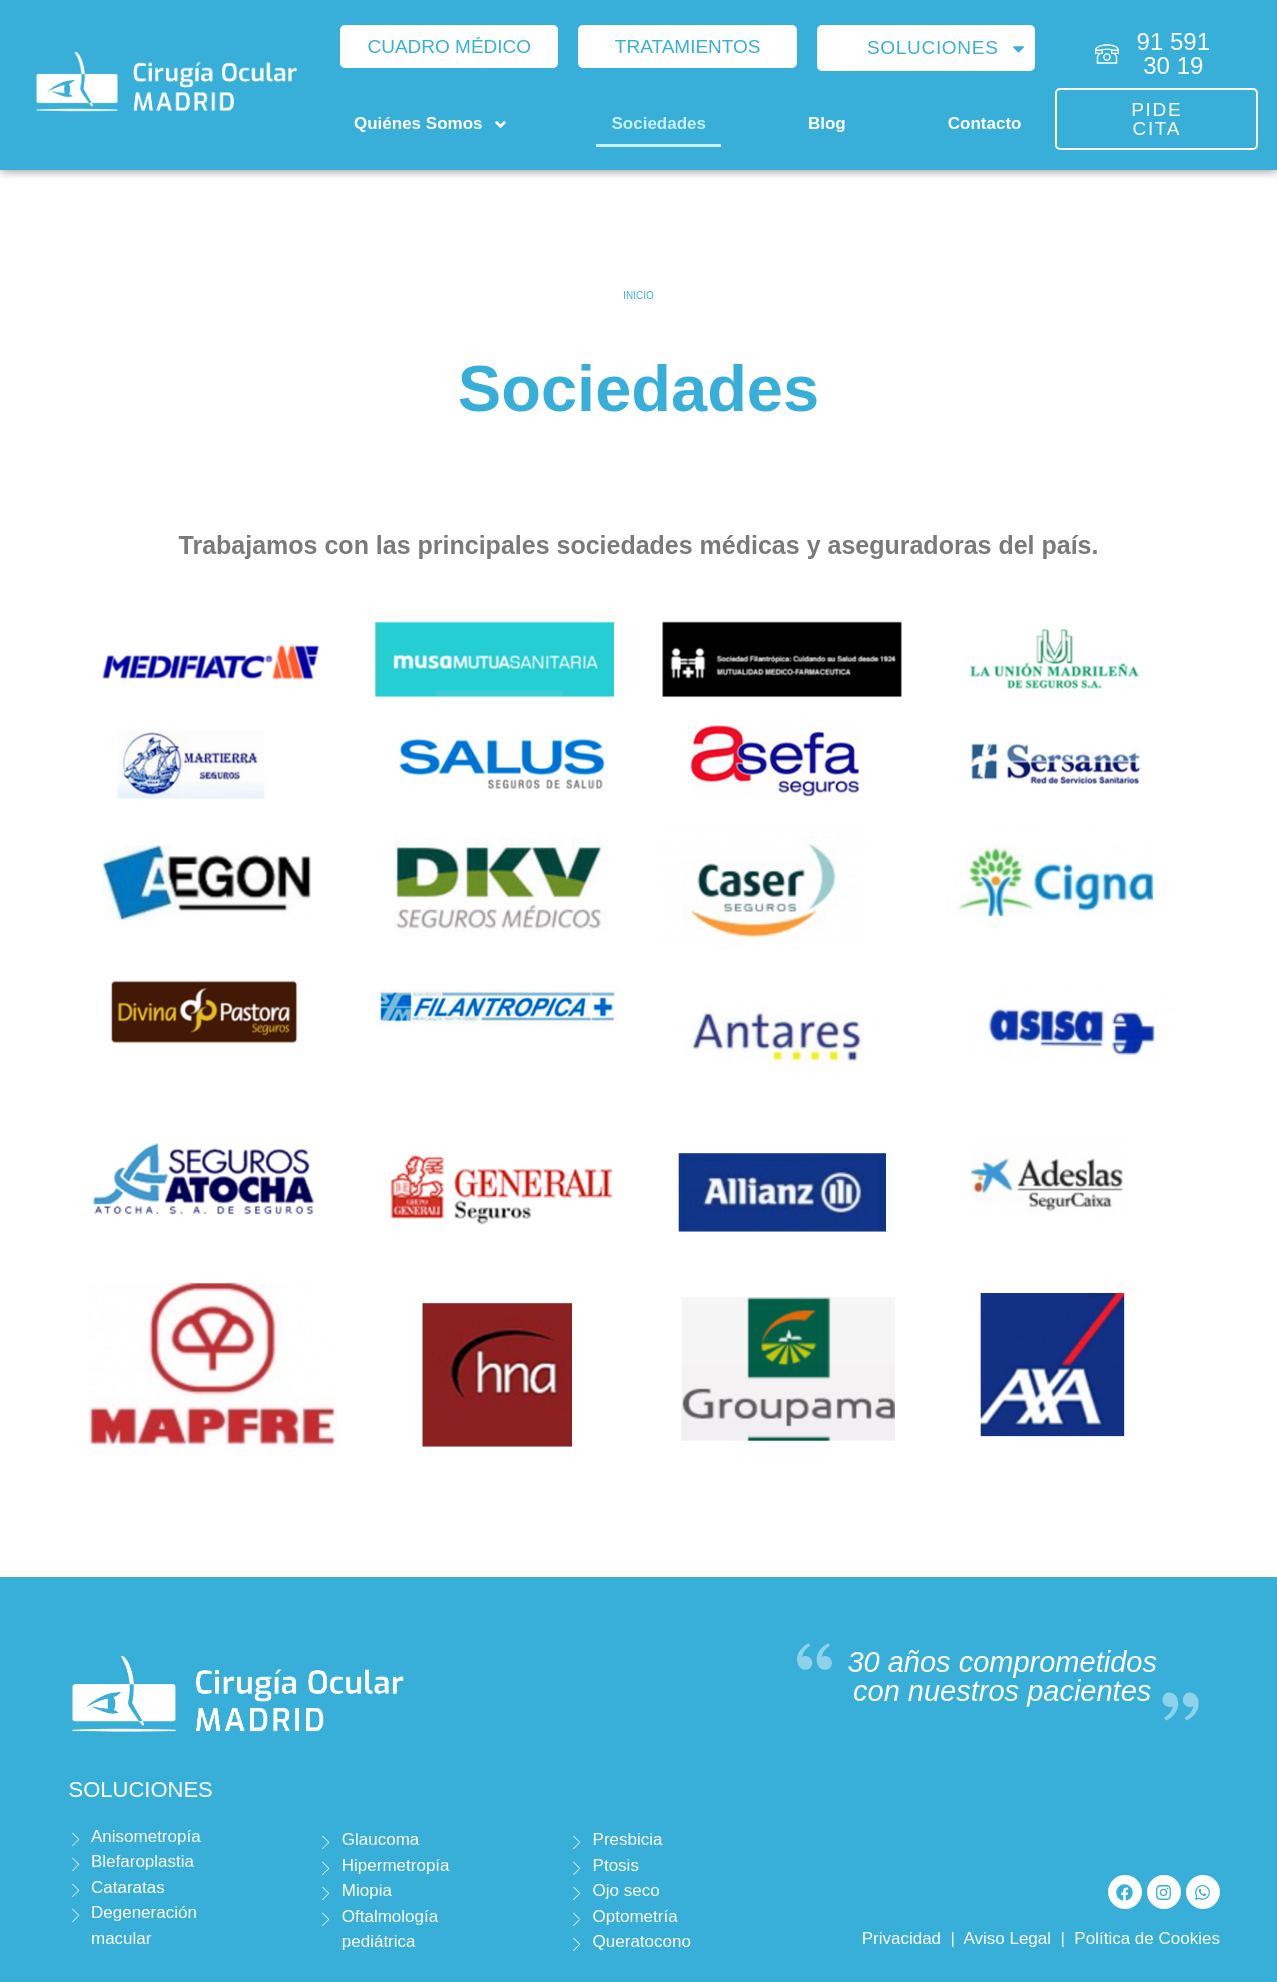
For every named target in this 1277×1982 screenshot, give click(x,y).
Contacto (985, 123)
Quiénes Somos (431, 124)
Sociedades (658, 123)
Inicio (638, 295)
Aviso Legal (1007, 1938)
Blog (827, 123)
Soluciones (947, 48)
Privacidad (901, 1938)
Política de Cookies (1147, 1938)
